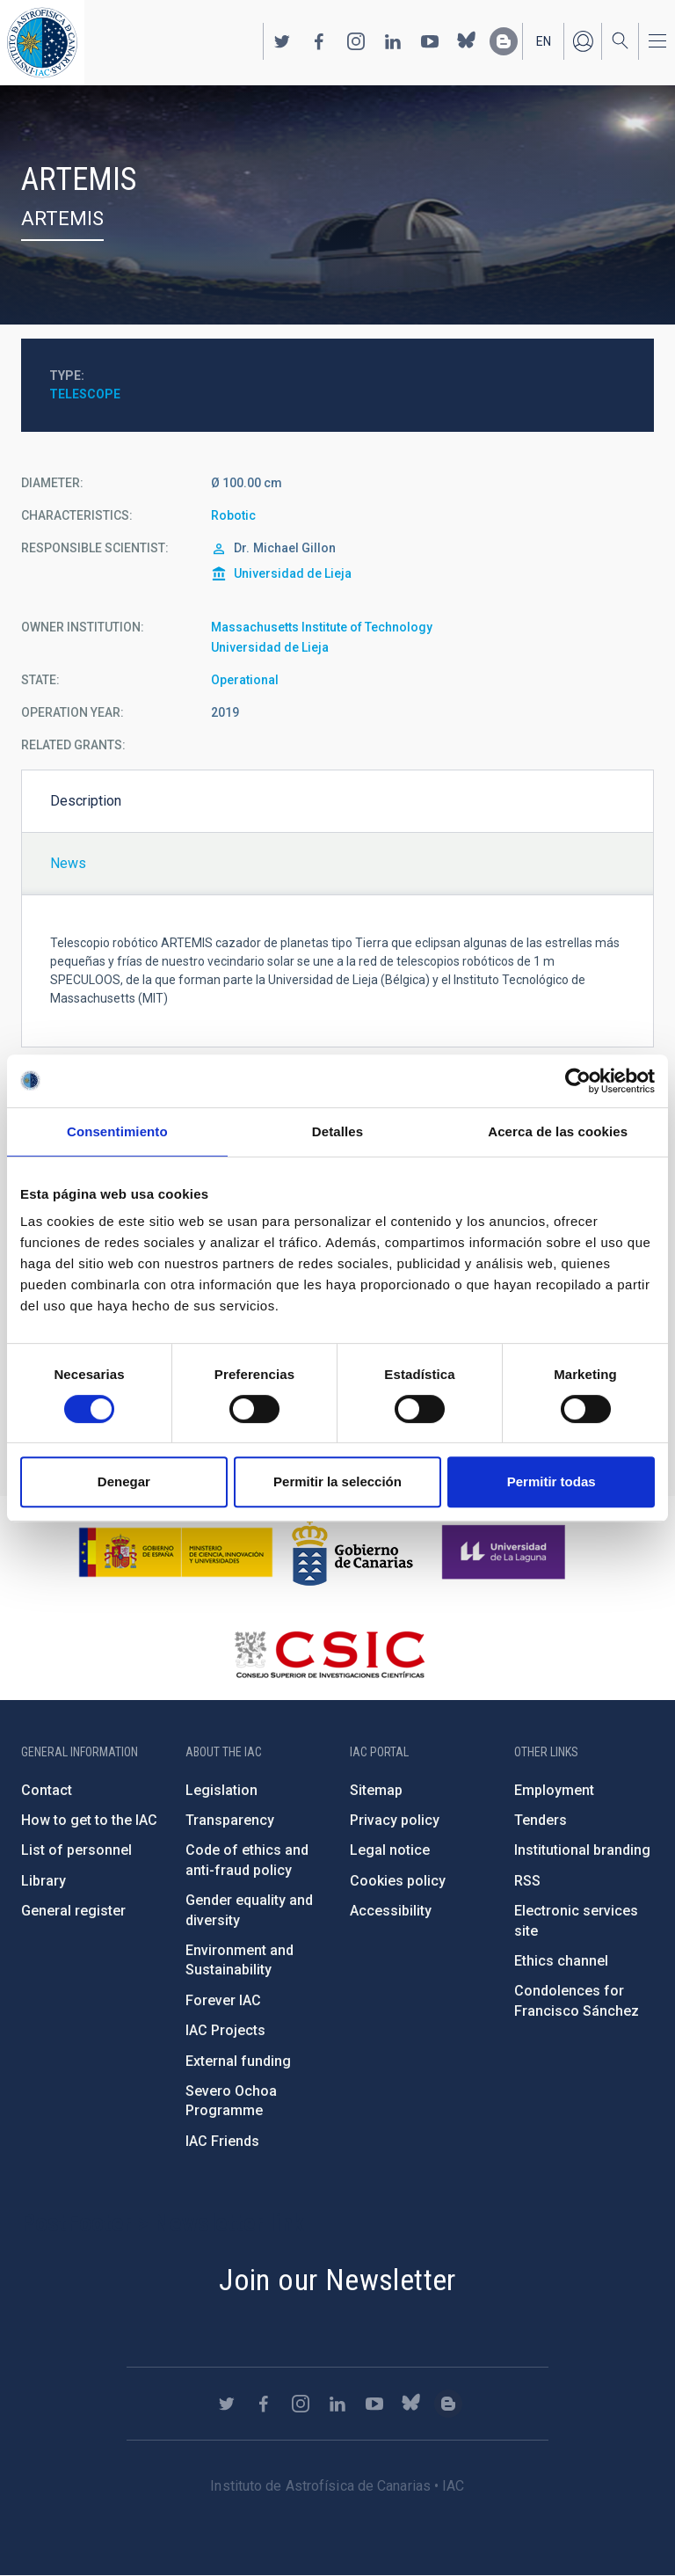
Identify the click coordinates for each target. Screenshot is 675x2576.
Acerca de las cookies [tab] (558, 1131)
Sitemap (376, 1790)
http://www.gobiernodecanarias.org (352, 1552)
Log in (582, 41)
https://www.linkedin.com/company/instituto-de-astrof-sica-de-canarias (392, 41)
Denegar (124, 1481)
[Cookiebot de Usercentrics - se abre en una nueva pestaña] (578, 1081)
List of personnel (76, 1850)
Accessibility (391, 1910)
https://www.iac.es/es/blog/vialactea (503, 41)
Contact (46, 1790)
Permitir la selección (337, 1481)
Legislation (221, 1790)
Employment (554, 1790)
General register (73, 1910)
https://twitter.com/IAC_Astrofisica (282, 41)
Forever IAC (223, 2000)
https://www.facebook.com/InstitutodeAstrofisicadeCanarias (319, 41)
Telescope (84, 394)
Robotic (233, 515)
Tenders (540, 1820)
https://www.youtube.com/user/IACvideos (429, 41)
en (543, 41)
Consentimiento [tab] (117, 1131)
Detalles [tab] (337, 1131)
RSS (527, 1880)
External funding (238, 2061)
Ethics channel (561, 1960)
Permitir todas (551, 1481)
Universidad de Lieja (293, 573)
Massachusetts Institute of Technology (321, 627)
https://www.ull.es (506, 1552)
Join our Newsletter (337, 2279)
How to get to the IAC (89, 1820)
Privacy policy (394, 1820)
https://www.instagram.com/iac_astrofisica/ (356, 41)
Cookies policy (398, 1880)
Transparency (229, 1820)
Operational (245, 680)
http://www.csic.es (329, 1654)
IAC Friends (222, 2141)
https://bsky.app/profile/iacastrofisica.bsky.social (466, 41)
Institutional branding (582, 1850)
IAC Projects (225, 2030)
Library (43, 1880)
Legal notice (390, 1850)
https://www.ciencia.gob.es (175, 1552)
